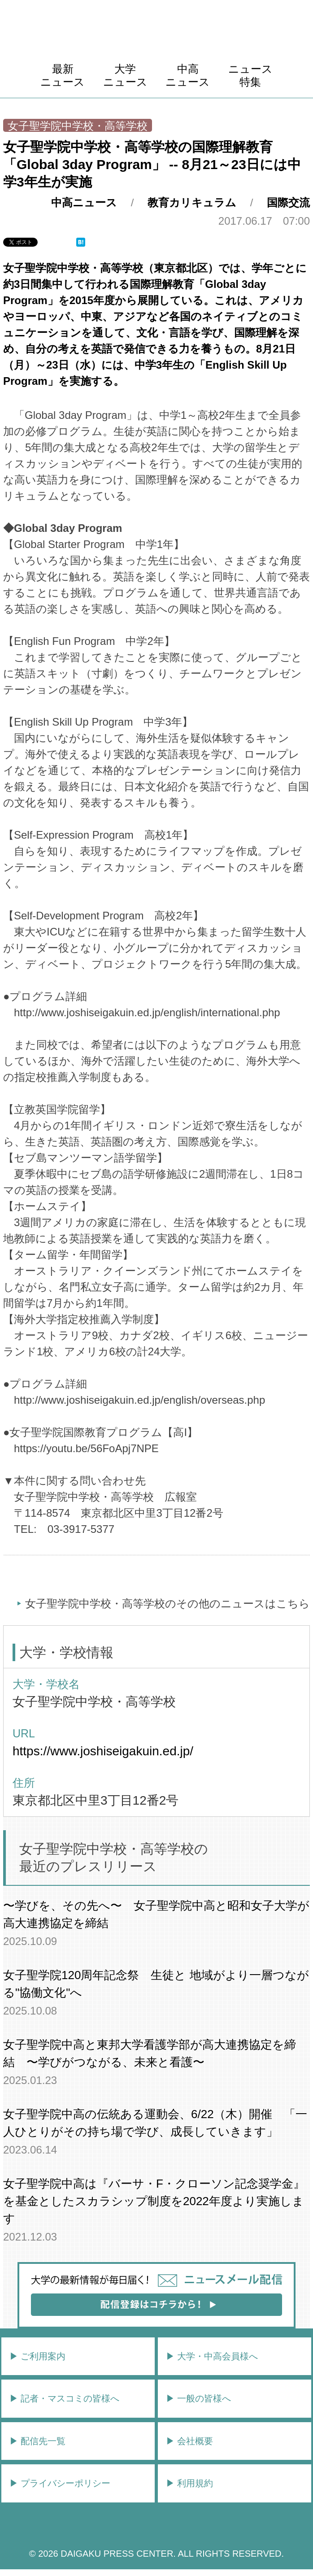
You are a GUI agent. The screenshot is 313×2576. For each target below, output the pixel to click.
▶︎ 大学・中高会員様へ (212, 2356)
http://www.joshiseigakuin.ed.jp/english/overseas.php (139, 1400)
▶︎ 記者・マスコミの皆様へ (64, 2398)
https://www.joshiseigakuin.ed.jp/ (103, 1751)
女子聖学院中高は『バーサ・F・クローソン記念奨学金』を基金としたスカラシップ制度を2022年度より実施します (154, 2201)
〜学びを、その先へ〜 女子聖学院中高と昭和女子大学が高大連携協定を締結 (156, 1914)
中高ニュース (187, 75)
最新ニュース (62, 75)
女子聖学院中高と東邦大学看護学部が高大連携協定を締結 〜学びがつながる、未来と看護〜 (149, 2053)
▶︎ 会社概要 (189, 2441)
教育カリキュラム (192, 202)
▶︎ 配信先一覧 (37, 2441)
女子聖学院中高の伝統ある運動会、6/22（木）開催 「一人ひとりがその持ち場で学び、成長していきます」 (155, 2122)
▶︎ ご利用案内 (37, 2356)
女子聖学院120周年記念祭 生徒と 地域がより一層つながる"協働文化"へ (156, 1983)
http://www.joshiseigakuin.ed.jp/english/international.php (147, 1012)
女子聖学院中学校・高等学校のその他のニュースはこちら (167, 1603)
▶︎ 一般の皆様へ (198, 2398)
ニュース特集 (250, 75)
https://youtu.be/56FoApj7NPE (86, 1448)
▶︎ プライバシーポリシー (60, 2483)
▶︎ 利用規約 (189, 2483)
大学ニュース (125, 75)
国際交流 (288, 202)
